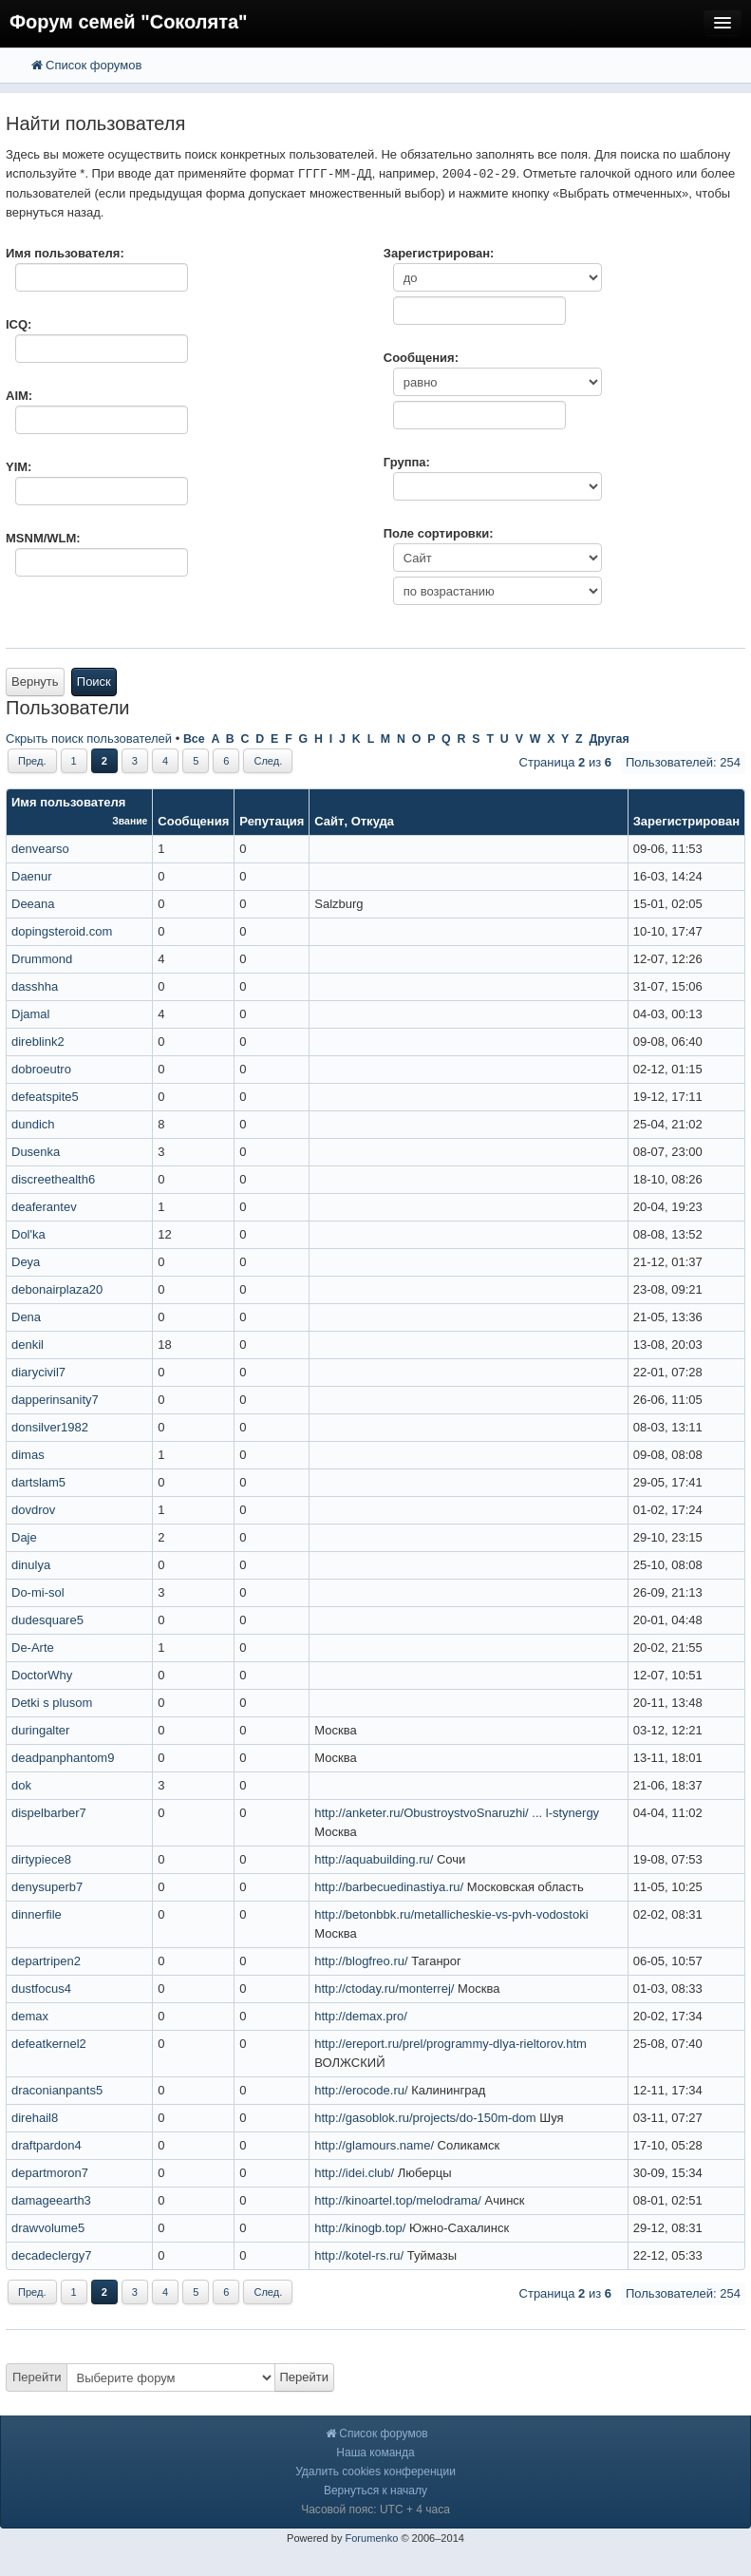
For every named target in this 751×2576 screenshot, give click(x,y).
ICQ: (18, 324)
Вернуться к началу (375, 2490)
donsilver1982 (49, 1427)
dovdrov (33, 1510)
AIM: (19, 395)
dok (21, 1785)
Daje (24, 1537)
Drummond (41, 959)
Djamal (30, 1014)
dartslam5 (38, 1482)
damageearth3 (51, 2200)
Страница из (565, 762)
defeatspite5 (45, 1096)
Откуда (372, 821)
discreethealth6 (53, 1179)
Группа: (407, 462)
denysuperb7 (47, 1887)
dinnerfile (36, 1914)
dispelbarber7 (48, 1813)
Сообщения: (421, 357)
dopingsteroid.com (61, 931)
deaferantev (44, 1207)
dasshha (34, 986)
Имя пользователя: (65, 253)
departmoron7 (49, 2173)
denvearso (40, 849)
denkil (27, 1344)
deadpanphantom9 (62, 1758)
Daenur (31, 876)
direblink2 (38, 1041)
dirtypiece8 (41, 1859)
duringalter (40, 1730)
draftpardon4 (46, 2145)
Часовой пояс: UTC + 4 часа (375, 2509)
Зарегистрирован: (439, 253)
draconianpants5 (57, 2090)
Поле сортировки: (439, 533)
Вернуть (35, 681)
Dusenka (35, 1152)
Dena (26, 1317)
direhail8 (34, 2118)
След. (267, 761)
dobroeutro (41, 1069)
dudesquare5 (47, 1620)
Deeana (33, 904)
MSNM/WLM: (43, 538)
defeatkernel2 (48, 2043)
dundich (33, 1124)
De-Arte (32, 1647)
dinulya (30, 1565)
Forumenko (371, 2538)
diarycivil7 (38, 1372)
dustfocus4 (41, 1988)
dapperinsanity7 (55, 1399)
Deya (25, 1262)
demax (29, 2016)
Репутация (271, 821)
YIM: (18, 467)
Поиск (94, 681)
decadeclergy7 (51, 2255)
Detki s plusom (51, 1702)
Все (194, 739)
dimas (28, 1455)
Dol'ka (28, 1234)
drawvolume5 (47, 2228)
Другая (609, 739)
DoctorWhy (41, 1675)
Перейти (37, 2377)
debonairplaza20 (57, 1289)
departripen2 (46, 1961)
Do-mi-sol (38, 1592)
